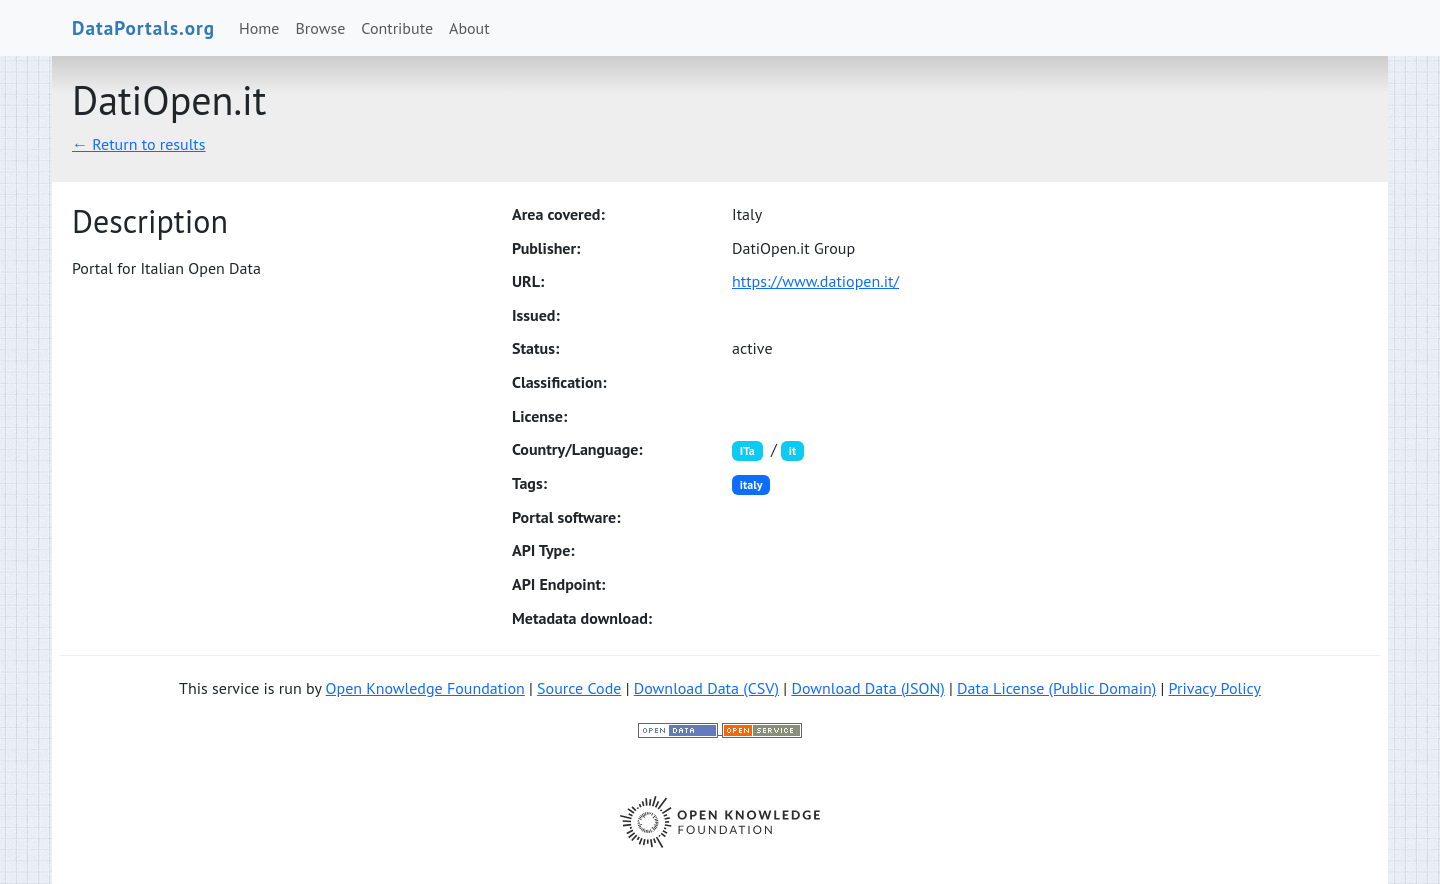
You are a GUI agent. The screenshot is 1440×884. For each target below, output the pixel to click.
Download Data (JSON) (867, 688)
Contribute (397, 28)
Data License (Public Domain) (1056, 688)
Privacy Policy (1215, 688)
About (469, 28)
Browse (321, 28)
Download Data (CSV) (706, 688)
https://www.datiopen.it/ (815, 281)
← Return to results (139, 144)
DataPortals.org (143, 27)
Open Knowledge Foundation (425, 688)
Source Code (579, 688)
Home (259, 28)
